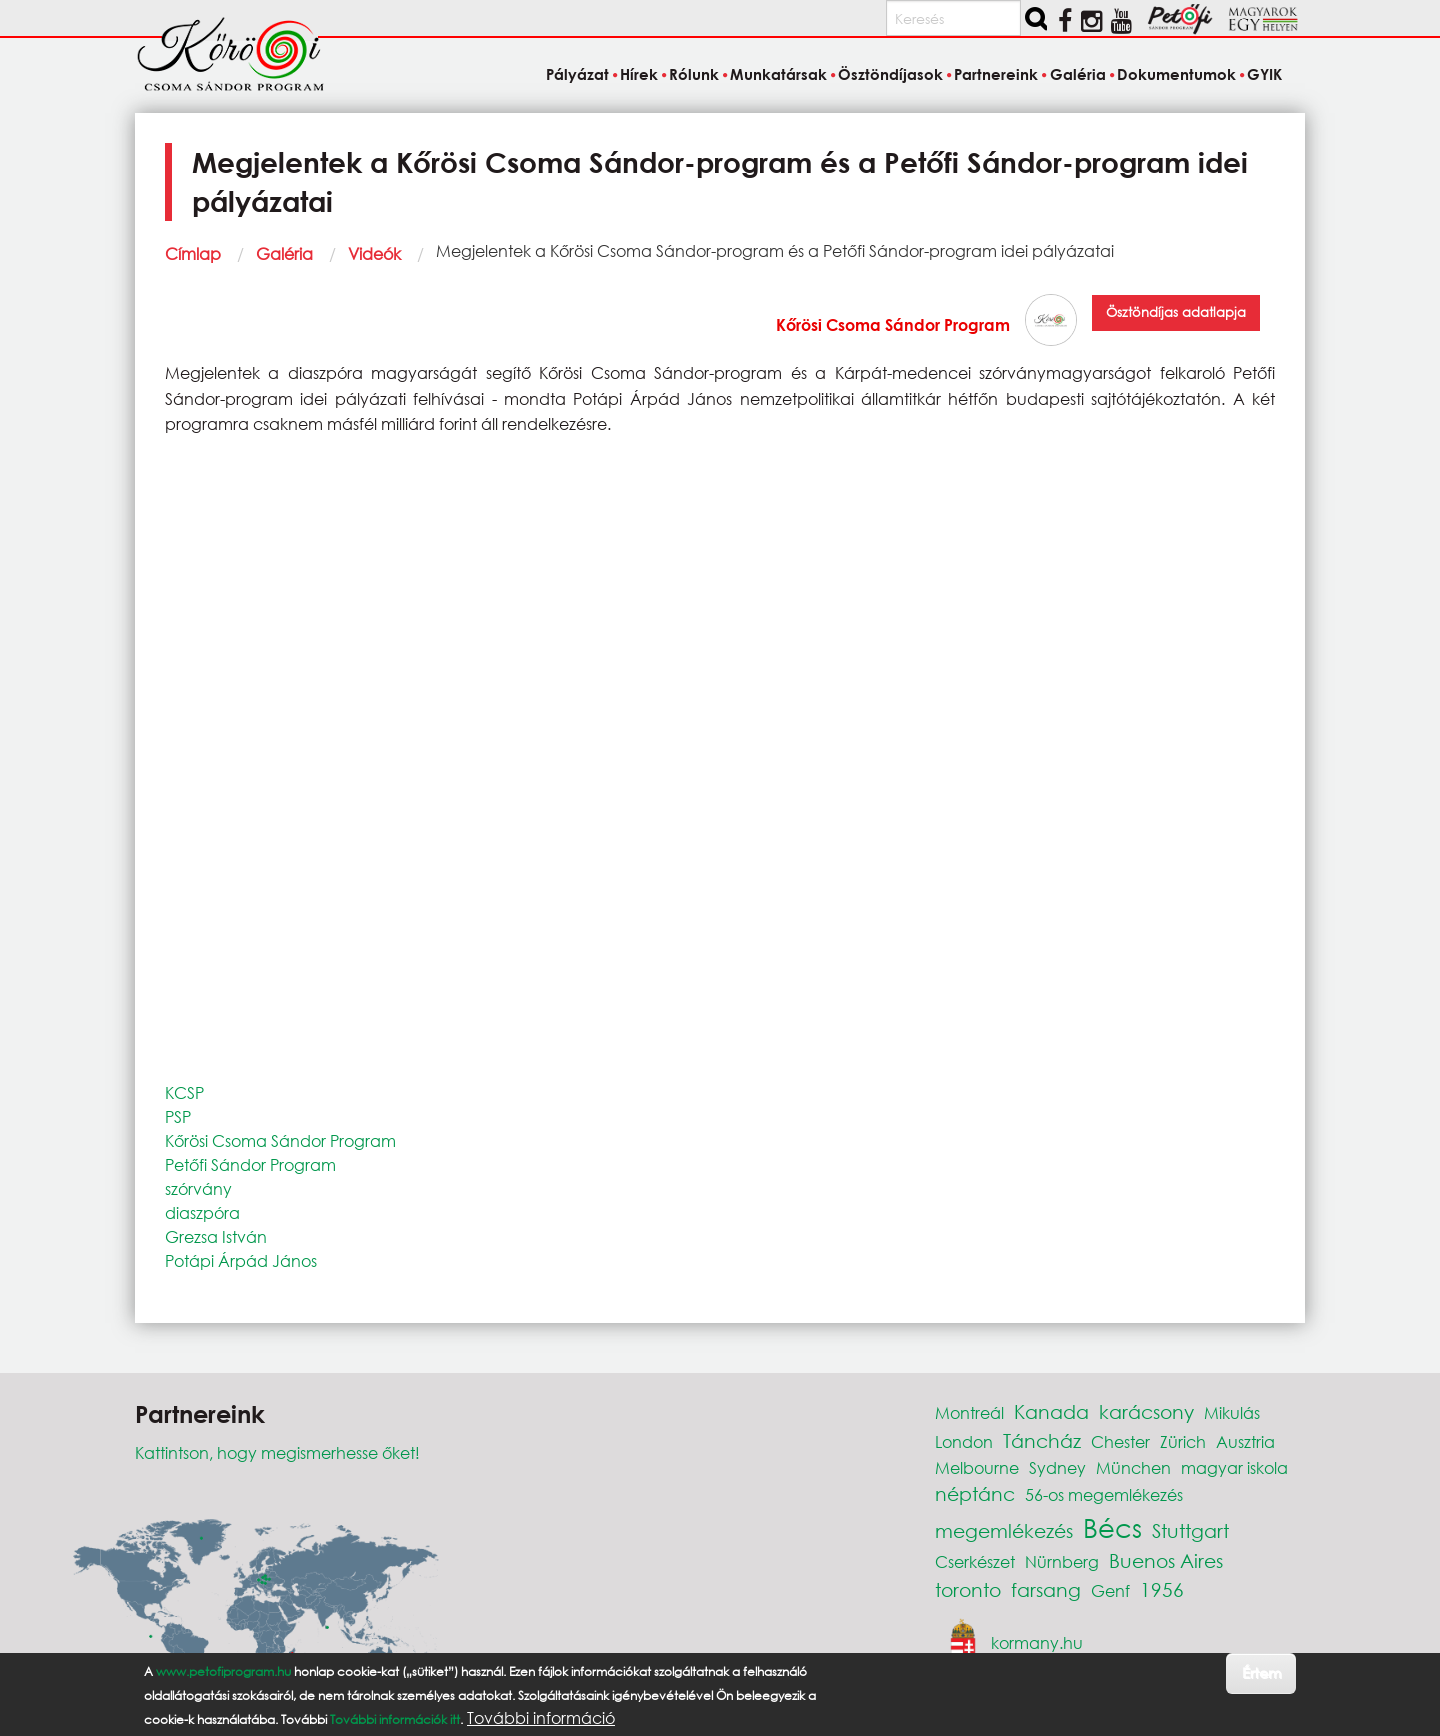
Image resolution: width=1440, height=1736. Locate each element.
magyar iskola (1234, 1467)
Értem (1261, 1672)
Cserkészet (975, 1561)
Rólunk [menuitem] (694, 74)
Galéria (284, 253)
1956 (1162, 1589)
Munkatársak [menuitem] (778, 74)
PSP (178, 1116)
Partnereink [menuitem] (996, 74)
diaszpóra (202, 1212)
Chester (1120, 1441)
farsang (1046, 1589)
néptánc (975, 1493)
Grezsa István (216, 1236)
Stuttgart (1190, 1530)
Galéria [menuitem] (1078, 74)
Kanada (1051, 1411)
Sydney (1057, 1467)
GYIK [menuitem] (1264, 74)
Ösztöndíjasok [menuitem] (890, 74)
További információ (541, 1718)
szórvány (198, 1188)
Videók (374, 253)
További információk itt (395, 1719)
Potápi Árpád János (241, 1260)
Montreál (969, 1412)
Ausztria (1245, 1441)
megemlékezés (1004, 1530)
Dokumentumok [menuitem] (1176, 74)
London (964, 1441)
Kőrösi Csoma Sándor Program (893, 324)
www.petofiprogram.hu (223, 1671)
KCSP (184, 1092)
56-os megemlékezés (1104, 1494)
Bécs (1112, 1527)
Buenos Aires (1166, 1560)
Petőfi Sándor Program (250, 1164)
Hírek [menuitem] (639, 74)
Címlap (193, 253)
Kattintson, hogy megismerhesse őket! (277, 1452)
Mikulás (1232, 1412)
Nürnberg (1062, 1561)
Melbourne (977, 1467)
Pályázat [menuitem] (577, 74)
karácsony (1146, 1411)
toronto (968, 1589)
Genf (1110, 1590)
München (1133, 1467)
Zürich (1183, 1441)
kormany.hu (1037, 1642)
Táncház (1042, 1440)
